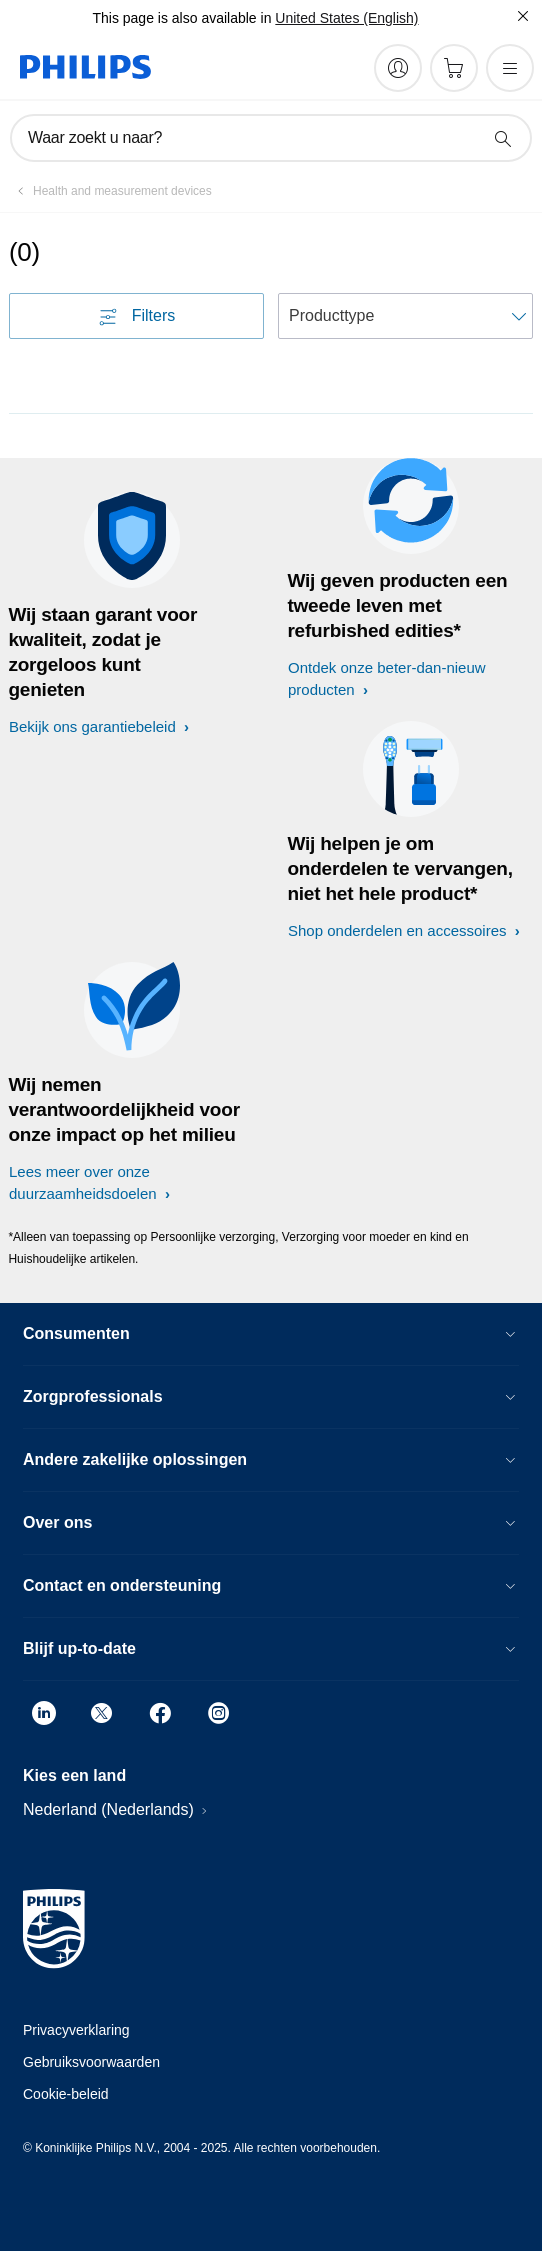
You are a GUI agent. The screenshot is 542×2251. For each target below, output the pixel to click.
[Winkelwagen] (454, 68)
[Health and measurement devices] (110, 191)
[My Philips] (398, 68)
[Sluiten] (523, 16)
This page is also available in (181, 18)
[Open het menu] (510, 68)
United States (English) (346, 18)
